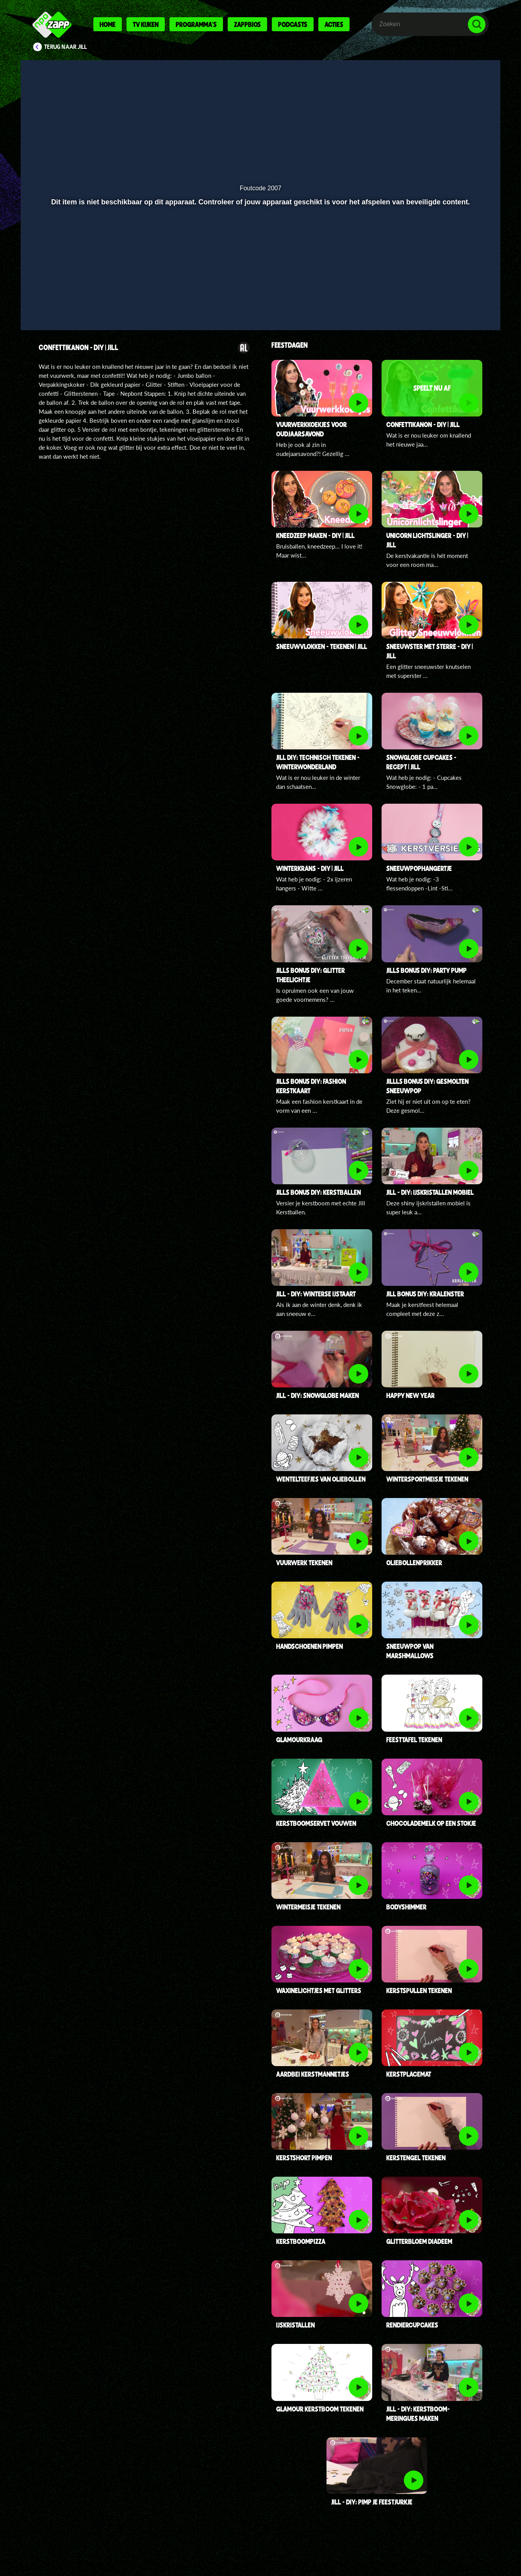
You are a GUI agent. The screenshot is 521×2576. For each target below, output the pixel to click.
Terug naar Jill (65, 46)
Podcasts (292, 24)
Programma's (196, 24)
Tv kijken (146, 24)
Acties (334, 24)
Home (108, 24)
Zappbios (247, 24)
